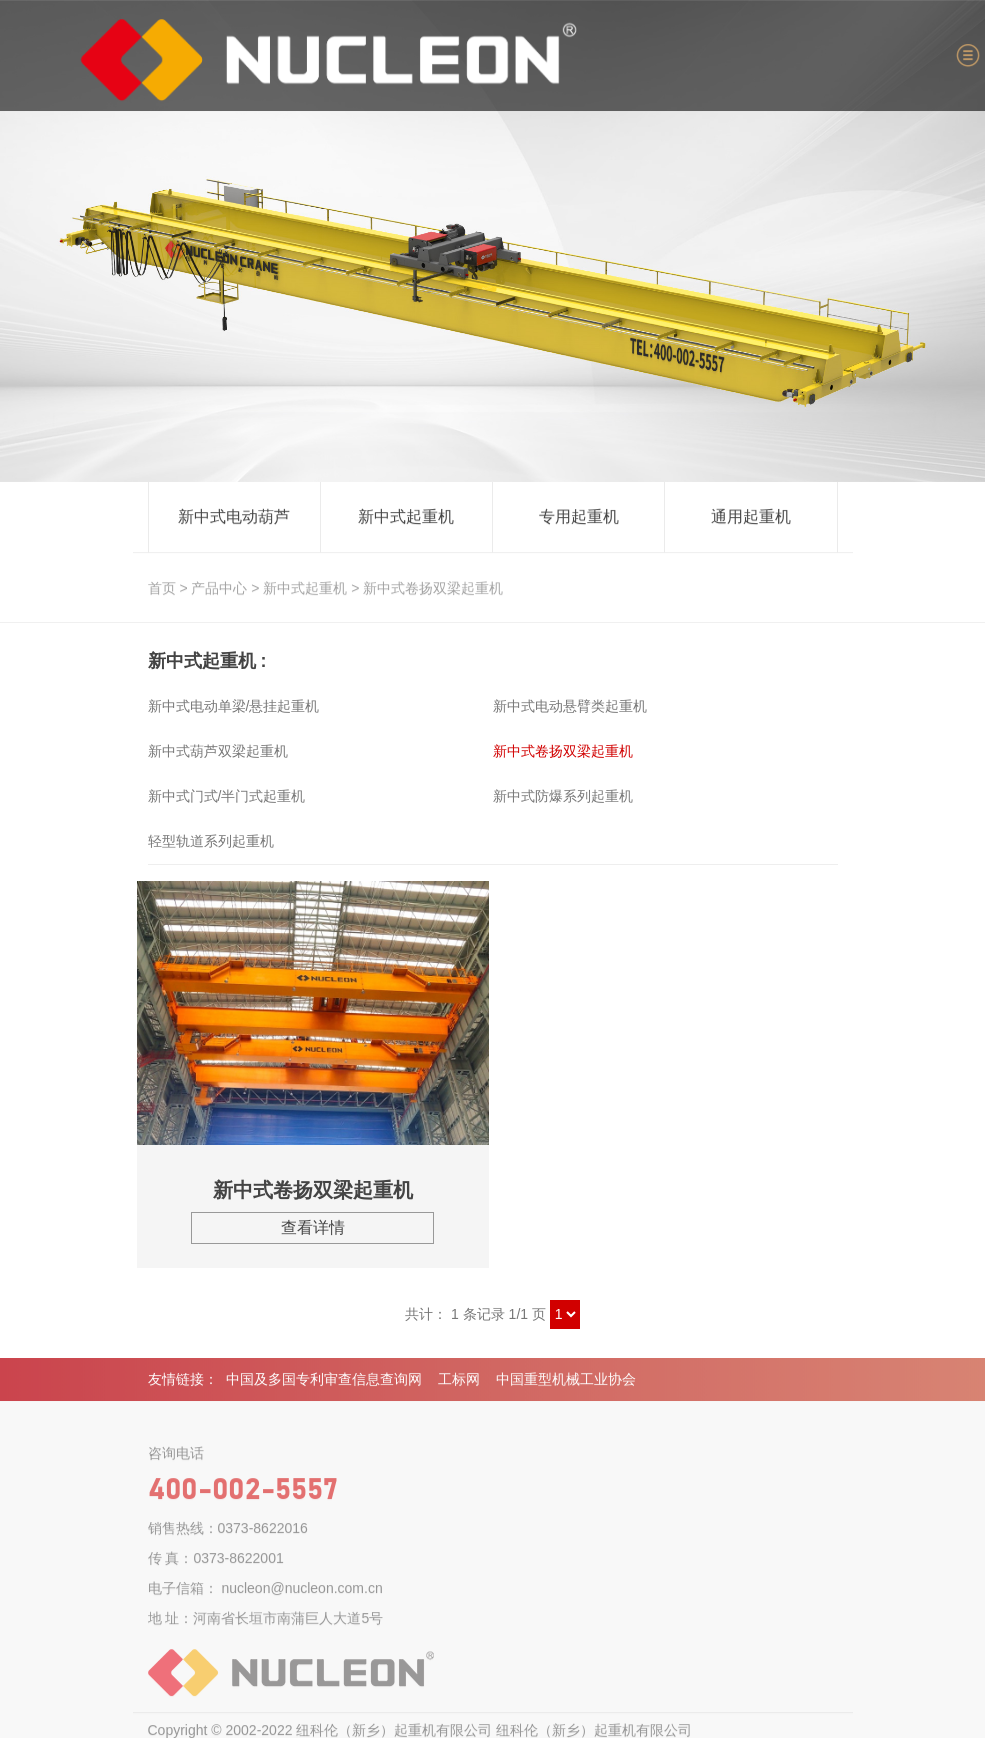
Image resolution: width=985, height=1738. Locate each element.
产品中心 (219, 589)
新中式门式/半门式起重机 (227, 796)
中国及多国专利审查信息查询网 (324, 1384)
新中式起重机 (406, 517)
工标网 (459, 1384)
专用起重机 (579, 517)
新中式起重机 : (207, 661)
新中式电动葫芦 (234, 517)
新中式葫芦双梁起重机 (218, 751)
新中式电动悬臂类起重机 (570, 706)
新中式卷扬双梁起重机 (433, 589)
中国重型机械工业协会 (566, 1384)
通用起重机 (751, 517)
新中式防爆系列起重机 (563, 796)
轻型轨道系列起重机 (211, 841)
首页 (162, 589)
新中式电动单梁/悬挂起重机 (234, 706)
